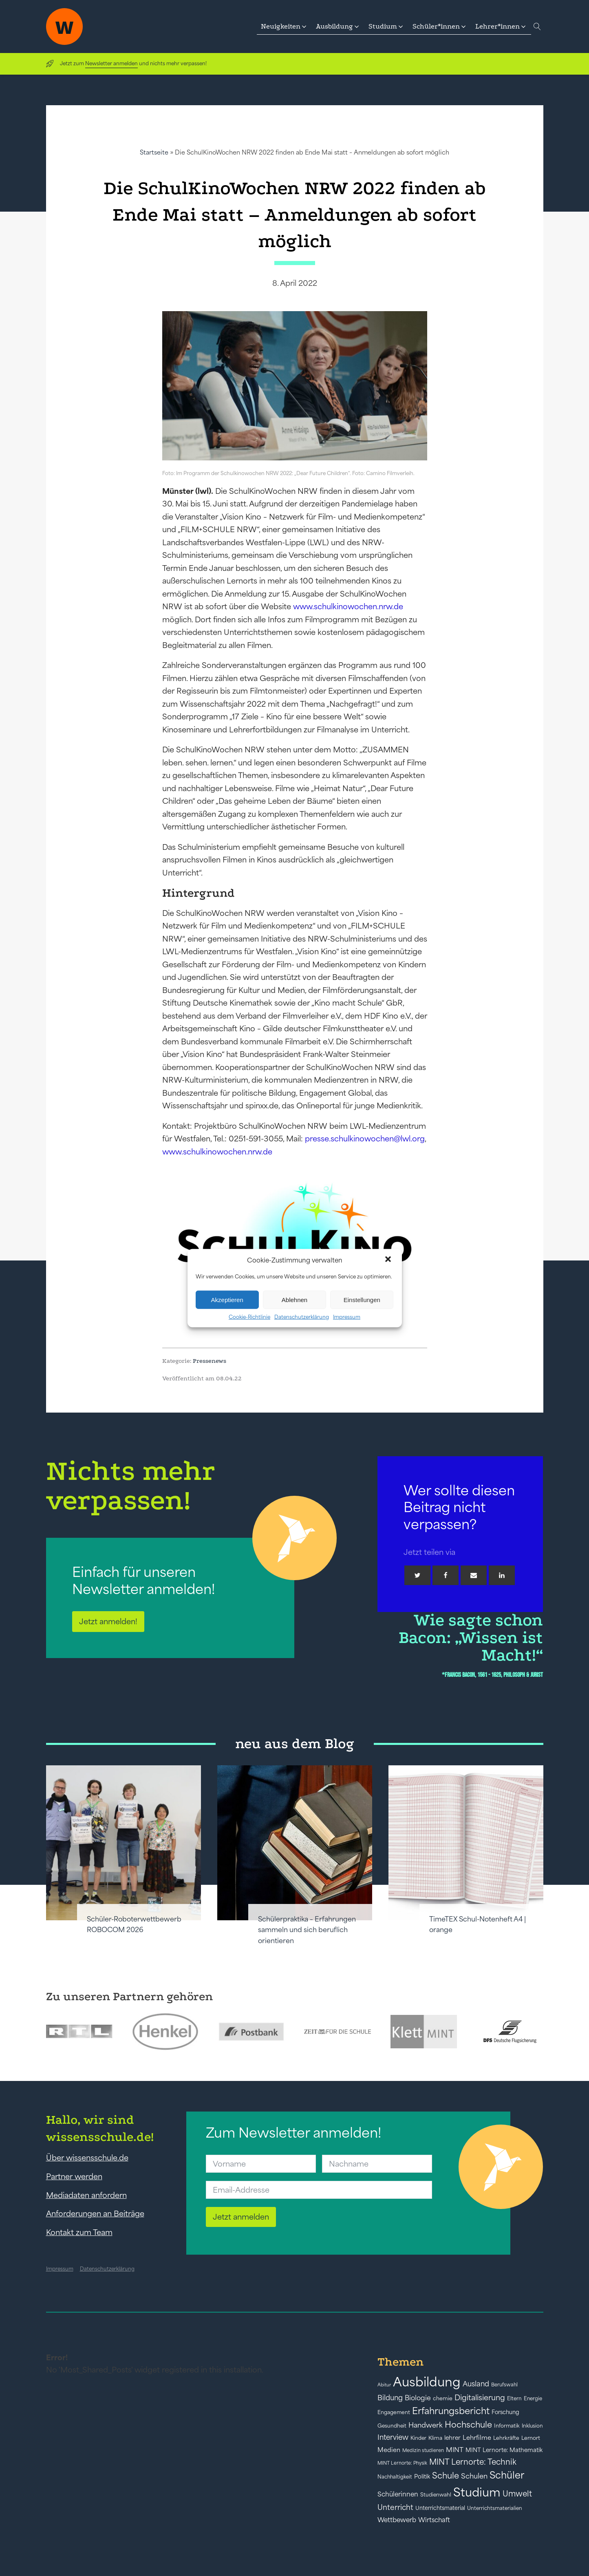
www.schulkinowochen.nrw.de (348, 606)
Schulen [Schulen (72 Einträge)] (474, 2476)
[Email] (474, 1575)
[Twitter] (417, 1575)
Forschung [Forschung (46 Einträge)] (505, 2412)
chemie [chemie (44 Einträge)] (442, 2398)
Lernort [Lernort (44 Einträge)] (530, 2438)
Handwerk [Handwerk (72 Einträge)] (425, 2425)
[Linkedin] (502, 1575)
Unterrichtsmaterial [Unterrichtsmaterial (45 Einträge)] (440, 2508)
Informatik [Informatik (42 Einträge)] (507, 2426)
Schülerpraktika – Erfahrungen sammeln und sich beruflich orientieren (307, 1930)
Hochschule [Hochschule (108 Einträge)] (468, 2424)
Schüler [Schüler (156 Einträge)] (507, 2475)
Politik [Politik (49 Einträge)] (422, 2476)
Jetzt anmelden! (108, 1621)
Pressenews (209, 1360)
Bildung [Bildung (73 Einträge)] (390, 2398)
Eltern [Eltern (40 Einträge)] (514, 2398)
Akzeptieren (227, 1299)
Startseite (154, 152)
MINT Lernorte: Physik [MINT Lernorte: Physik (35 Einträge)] (402, 2462)
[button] (389, 1260)
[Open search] (537, 26)
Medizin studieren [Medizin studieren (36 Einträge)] (423, 2450)
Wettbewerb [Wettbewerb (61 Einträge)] (396, 2519)
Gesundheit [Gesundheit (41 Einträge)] (391, 2426)
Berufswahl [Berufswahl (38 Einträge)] (504, 2385)
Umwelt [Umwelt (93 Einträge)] (517, 2493)
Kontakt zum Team (79, 2232)
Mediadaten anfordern (86, 2195)
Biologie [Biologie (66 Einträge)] (418, 2397)
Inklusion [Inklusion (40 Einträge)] (532, 2426)
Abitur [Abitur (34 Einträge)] (384, 2384)
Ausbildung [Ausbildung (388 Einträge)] (427, 2382)
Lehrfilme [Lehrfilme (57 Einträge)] (477, 2437)
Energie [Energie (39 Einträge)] (533, 2398)
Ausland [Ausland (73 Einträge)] (476, 2384)
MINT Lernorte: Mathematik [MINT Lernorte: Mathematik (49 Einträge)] (504, 2450)
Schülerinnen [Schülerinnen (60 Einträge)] (397, 2494)
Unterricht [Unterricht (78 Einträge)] (395, 2507)
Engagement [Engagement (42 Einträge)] (393, 2412)
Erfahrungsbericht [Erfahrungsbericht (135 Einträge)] (451, 2411)
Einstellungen (362, 1299)
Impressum (346, 1317)
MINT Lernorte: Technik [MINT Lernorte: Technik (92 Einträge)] (472, 2461)
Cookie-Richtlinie (249, 1317)
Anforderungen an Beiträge (95, 2213)
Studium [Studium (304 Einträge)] (477, 2492)
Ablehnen (294, 1299)
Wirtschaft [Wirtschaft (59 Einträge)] (434, 2519)
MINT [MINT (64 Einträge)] (454, 2449)
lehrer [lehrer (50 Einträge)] (452, 2437)
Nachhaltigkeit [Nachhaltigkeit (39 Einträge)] (394, 2477)
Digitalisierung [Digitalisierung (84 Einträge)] (479, 2397)
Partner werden (74, 2176)
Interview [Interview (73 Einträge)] (392, 2437)
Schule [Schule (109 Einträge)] (445, 2475)
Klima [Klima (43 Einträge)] (435, 2438)
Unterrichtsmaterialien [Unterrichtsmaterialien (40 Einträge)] (494, 2508)
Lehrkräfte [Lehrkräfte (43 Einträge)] (506, 2438)
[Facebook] (445, 1575)
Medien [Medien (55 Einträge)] (388, 2449)
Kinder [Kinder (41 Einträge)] (418, 2438)
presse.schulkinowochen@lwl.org (365, 1138)
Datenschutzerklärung (301, 1317)
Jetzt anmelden (241, 2216)
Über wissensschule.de (87, 2157)
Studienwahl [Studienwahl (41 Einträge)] (435, 2495)
